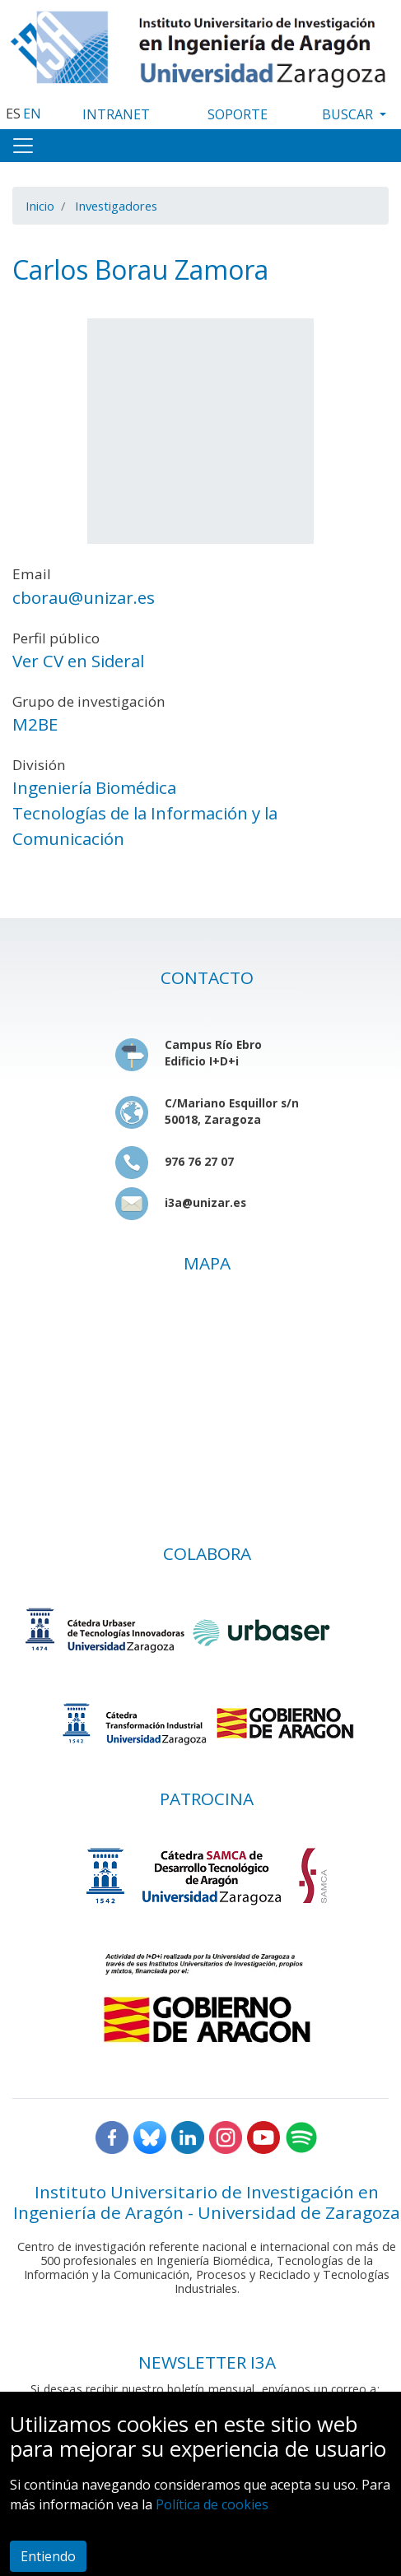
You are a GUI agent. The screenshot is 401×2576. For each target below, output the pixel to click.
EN (32, 113)
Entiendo (48, 2556)
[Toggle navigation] (23, 145)
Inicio (40, 205)
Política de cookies (212, 2504)
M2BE (35, 724)
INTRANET (116, 114)
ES (13, 113)
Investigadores (116, 205)
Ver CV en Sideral (78, 660)
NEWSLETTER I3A (207, 2362)
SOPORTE (237, 114)
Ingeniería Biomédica (94, 787)
